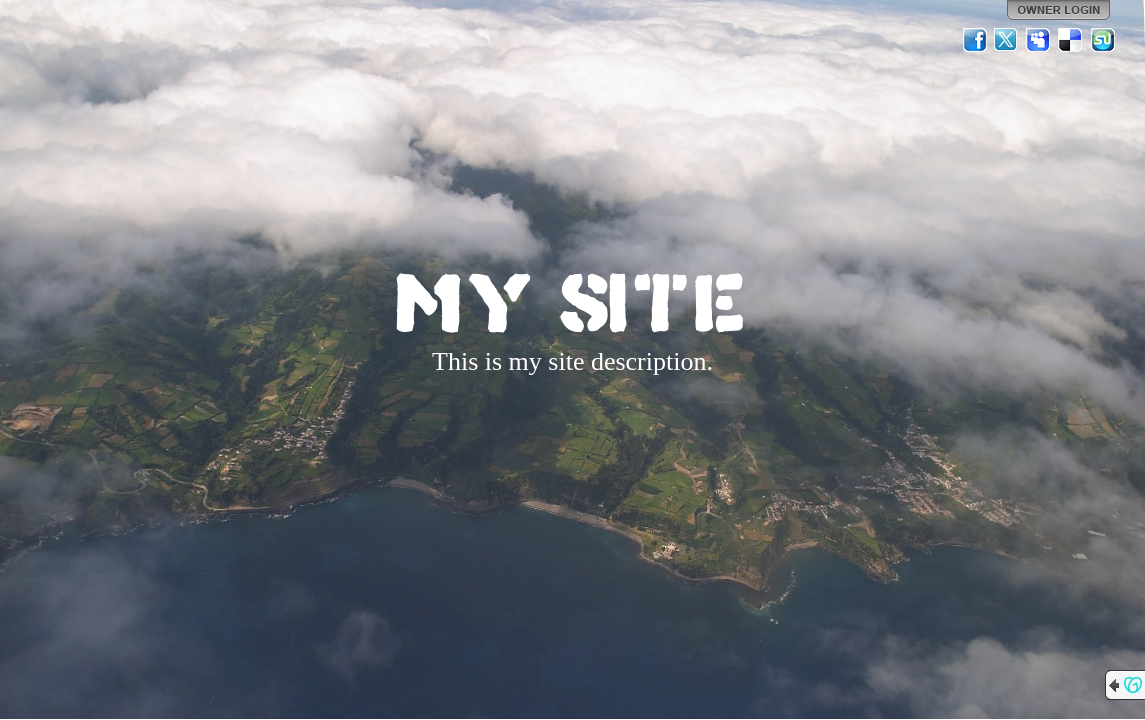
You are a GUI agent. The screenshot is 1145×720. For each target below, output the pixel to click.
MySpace (1039, 40)
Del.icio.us (1071, 40)
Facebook (975, 40)
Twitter (1007, 40)
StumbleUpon (1103, 40)
